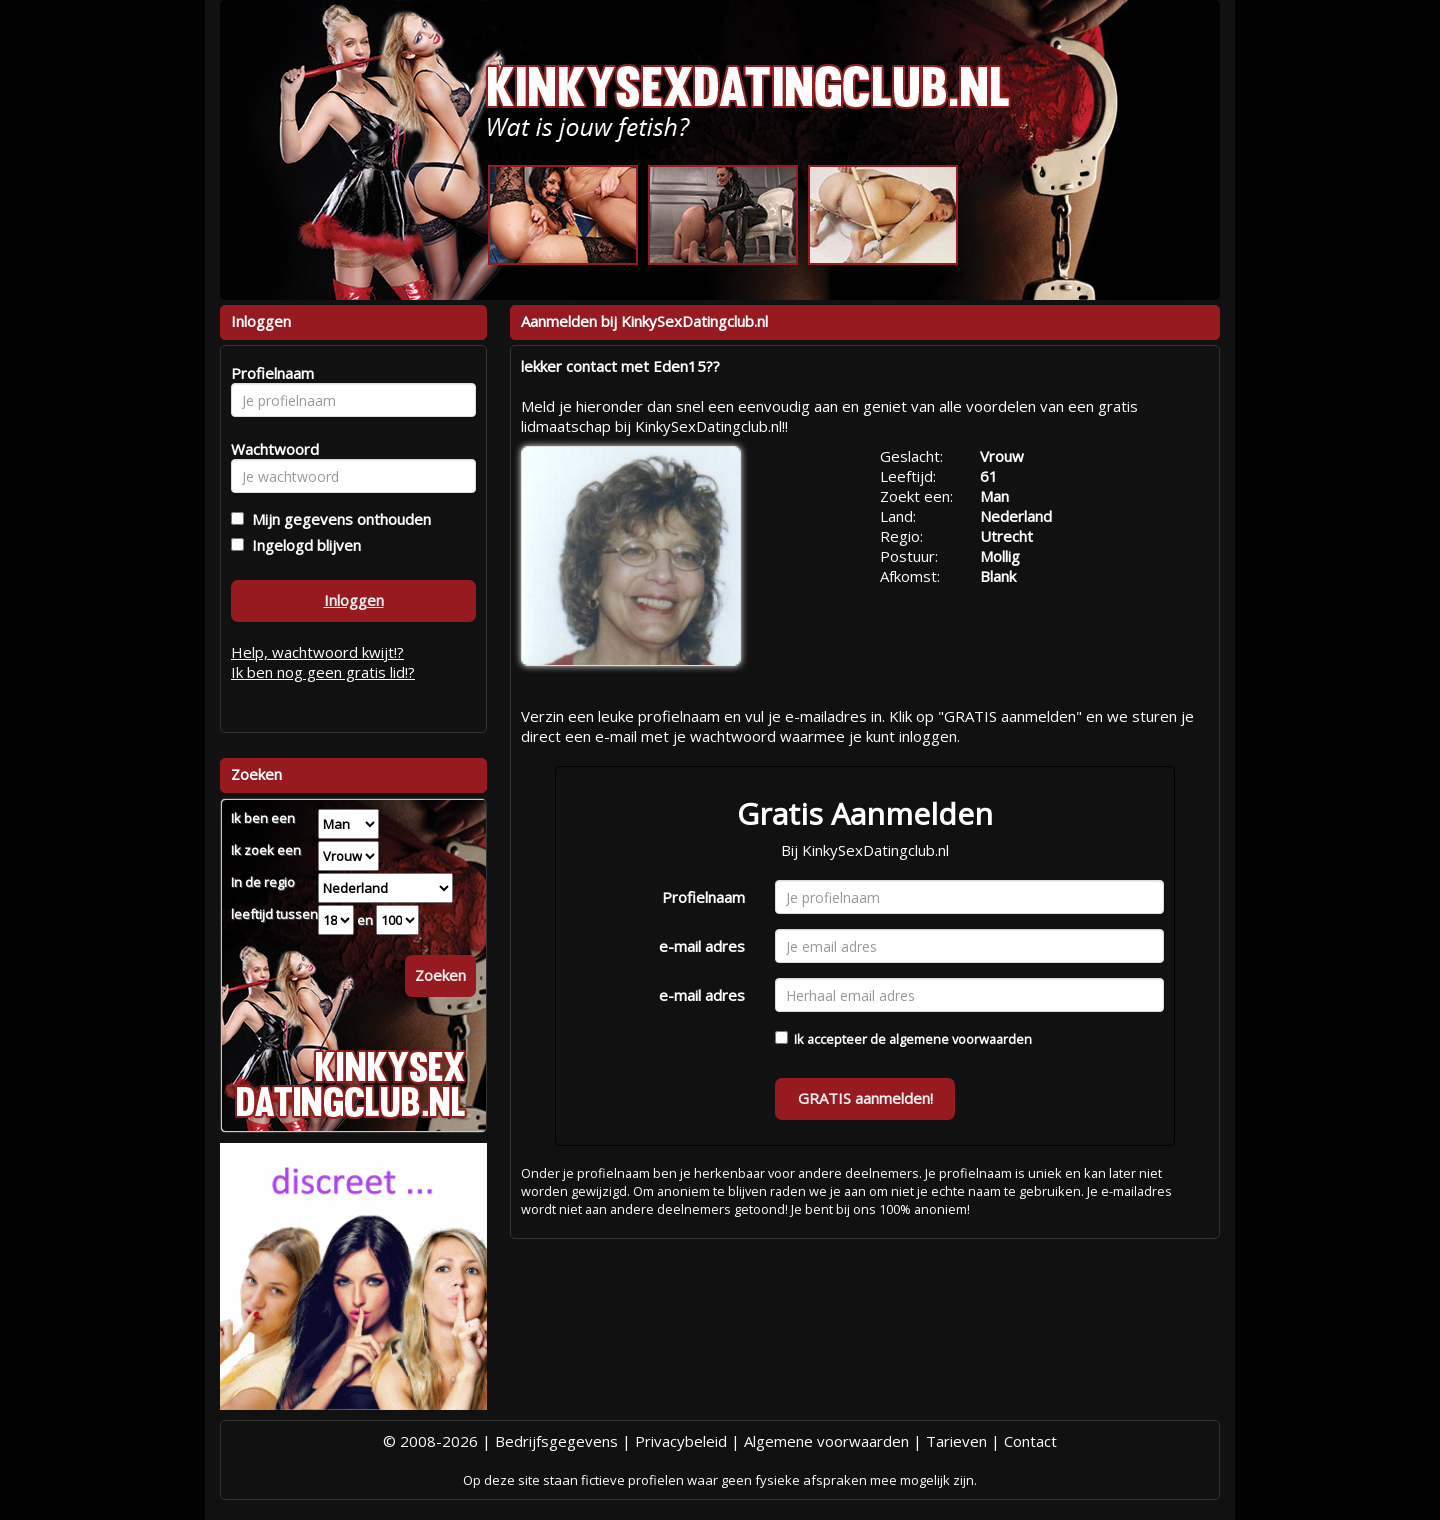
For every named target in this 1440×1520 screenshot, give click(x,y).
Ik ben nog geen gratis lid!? (323, 672)
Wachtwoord (269, 449)
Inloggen (354, 600)
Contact (1030, 1441)
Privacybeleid (681, 1441)
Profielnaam (703, 897)
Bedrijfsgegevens (556, 1441)
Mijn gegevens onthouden (337, 519)
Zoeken (440, 975)
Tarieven (956, 1441)
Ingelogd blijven (302, 545)
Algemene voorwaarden (826, 1441)
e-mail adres (702, 946)
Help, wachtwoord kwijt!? (317, 652)
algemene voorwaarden (960, 1039)
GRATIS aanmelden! (865, 1098)
